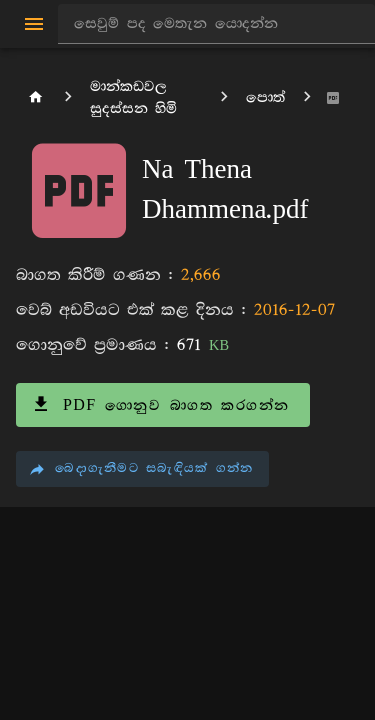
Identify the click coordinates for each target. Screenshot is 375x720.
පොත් (265, 97)
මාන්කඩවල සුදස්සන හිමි (133, 97)
